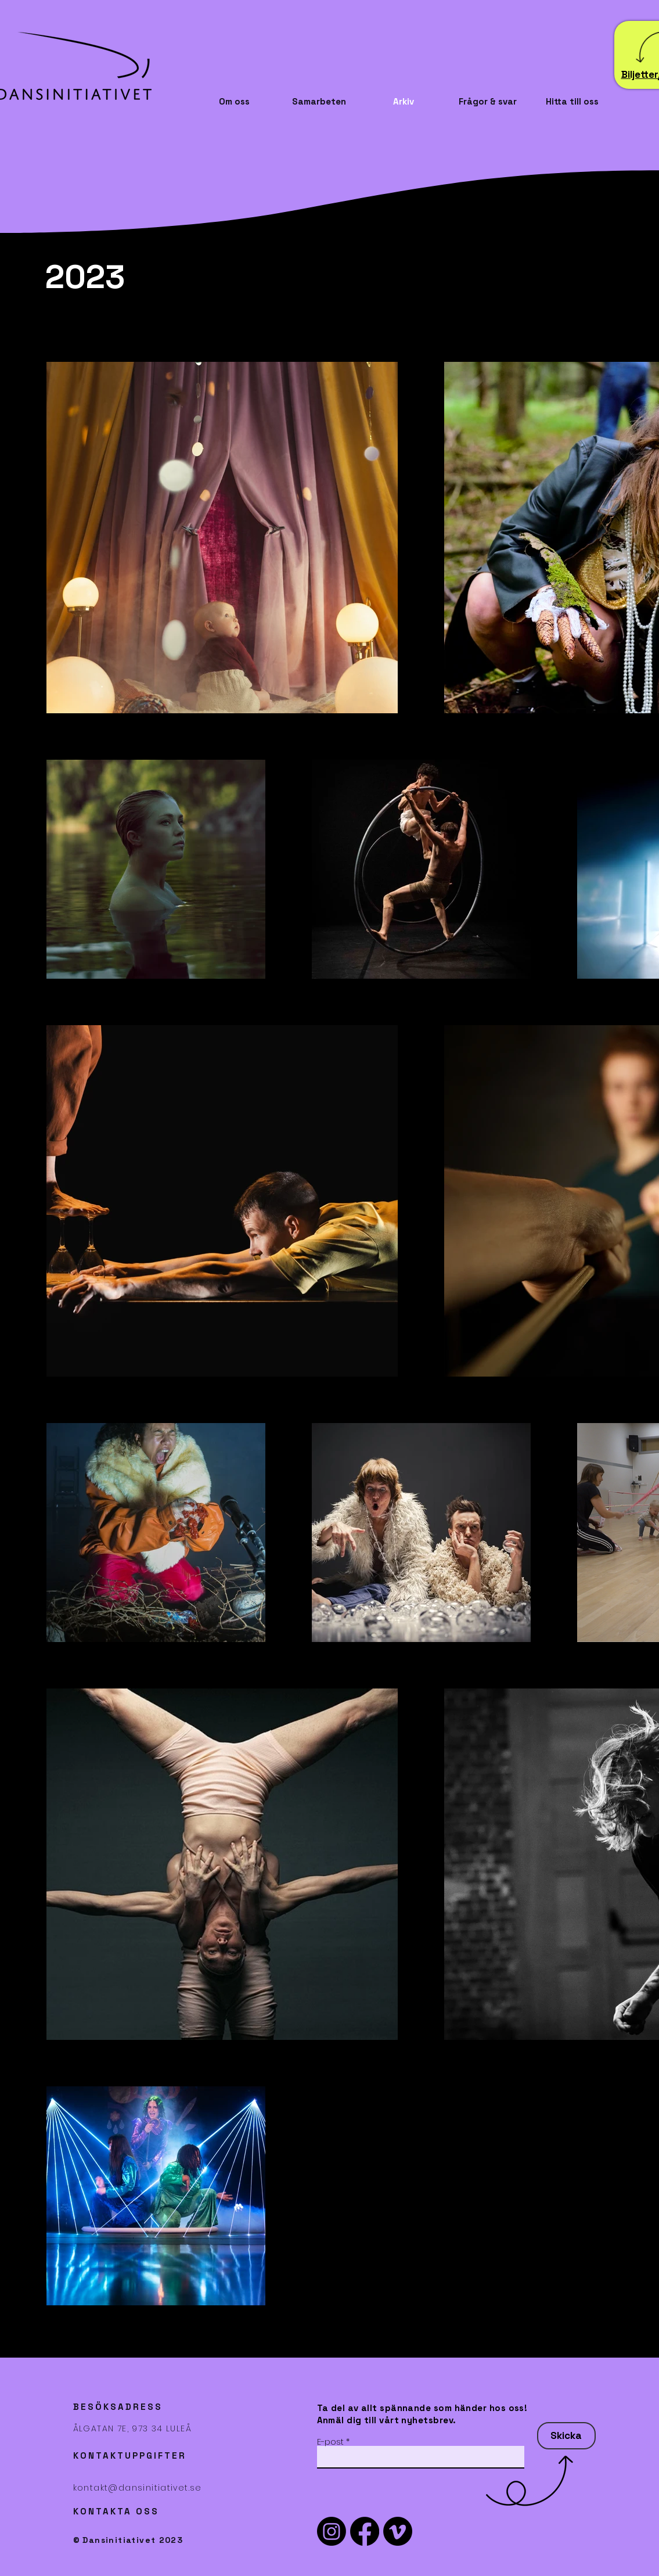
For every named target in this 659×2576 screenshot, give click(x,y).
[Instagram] (331, 2531)
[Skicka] (566, 2435)
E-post (330, 2442)
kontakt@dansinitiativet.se (137, 2488)
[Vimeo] (397, 2531)
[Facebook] (364, 2531)
